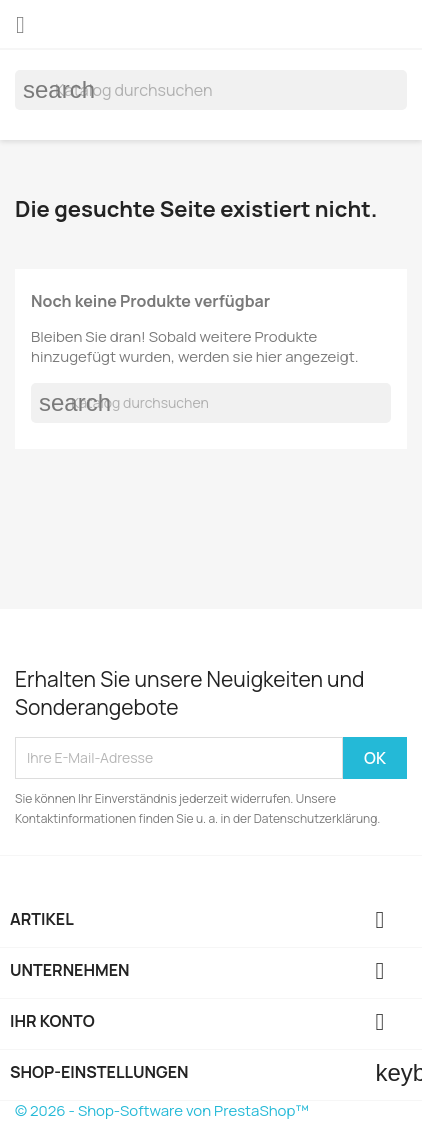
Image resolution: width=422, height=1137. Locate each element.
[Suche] (211, 90)
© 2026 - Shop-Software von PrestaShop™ (162, 1110)
